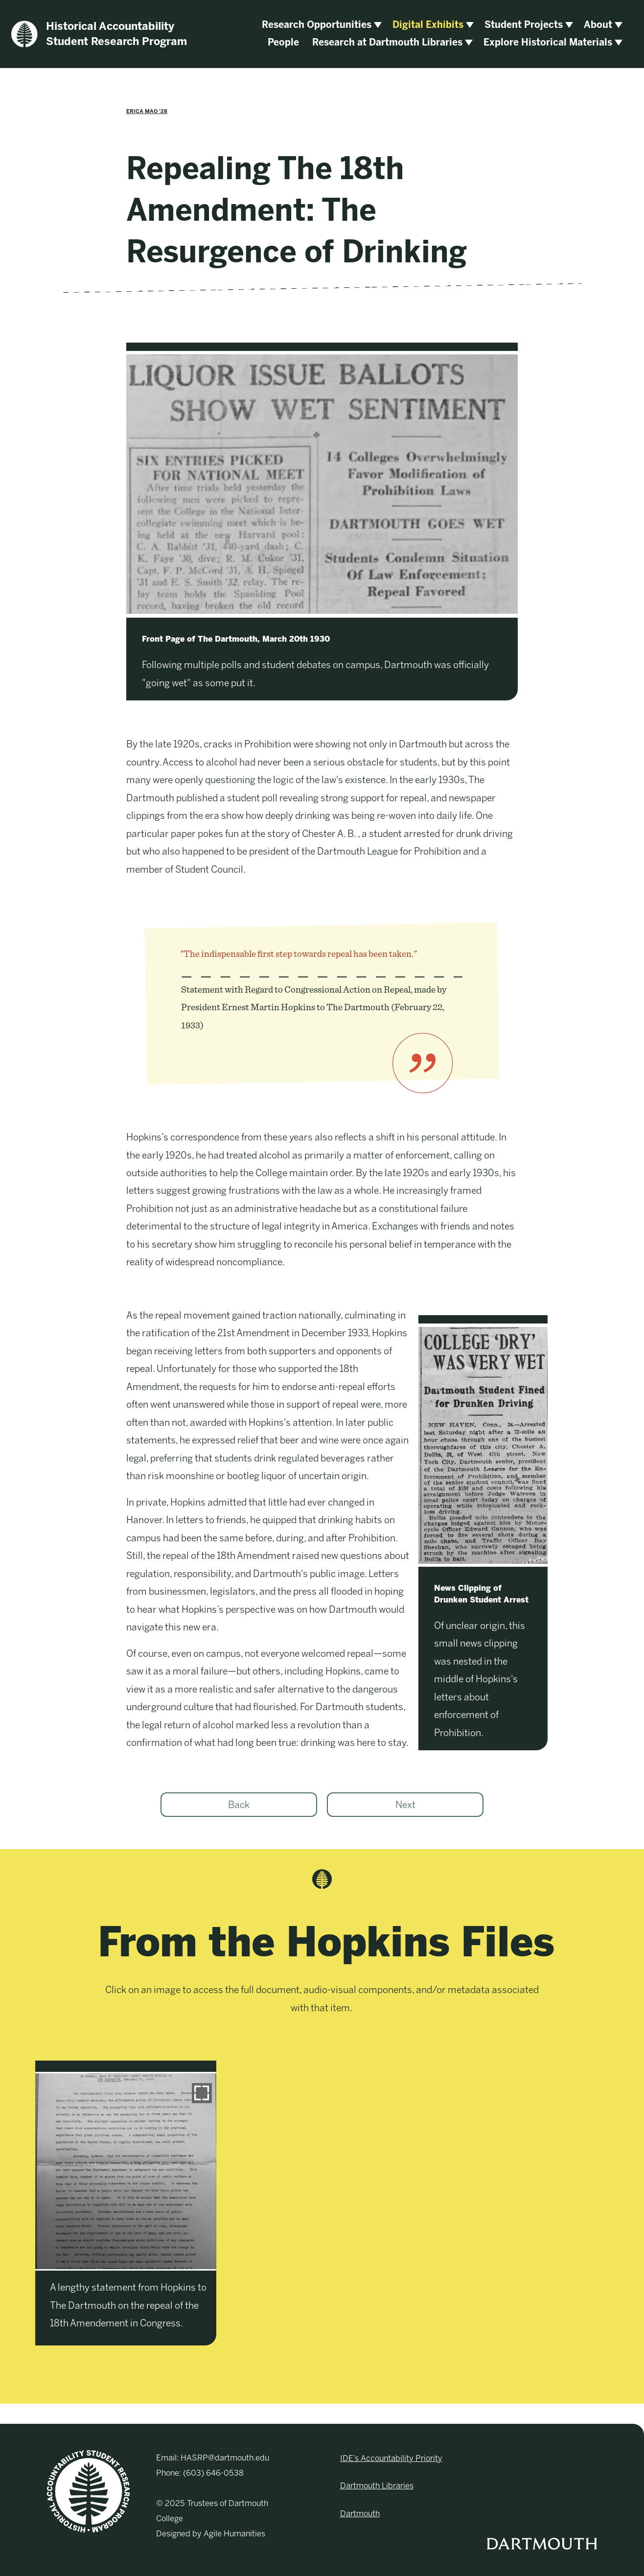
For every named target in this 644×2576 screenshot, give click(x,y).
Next (405, 1804)
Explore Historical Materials (547, 42)
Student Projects (523, 24)
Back (239, 1804)
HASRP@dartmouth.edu (225, 2457)
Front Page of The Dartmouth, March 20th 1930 (236, 639)
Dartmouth (360, 2513)
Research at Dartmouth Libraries (387, 42)
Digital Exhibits (427, 24)
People (283, 42)
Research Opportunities (316, 24)
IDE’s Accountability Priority (391, 2458)
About (598, 24)
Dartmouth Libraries (377, 2485)
